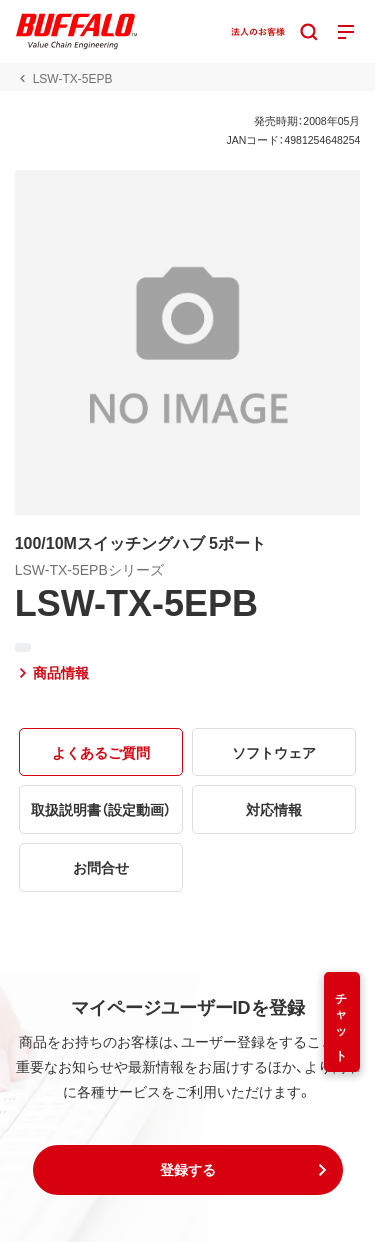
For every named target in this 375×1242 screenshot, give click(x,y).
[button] (188, 1170)
